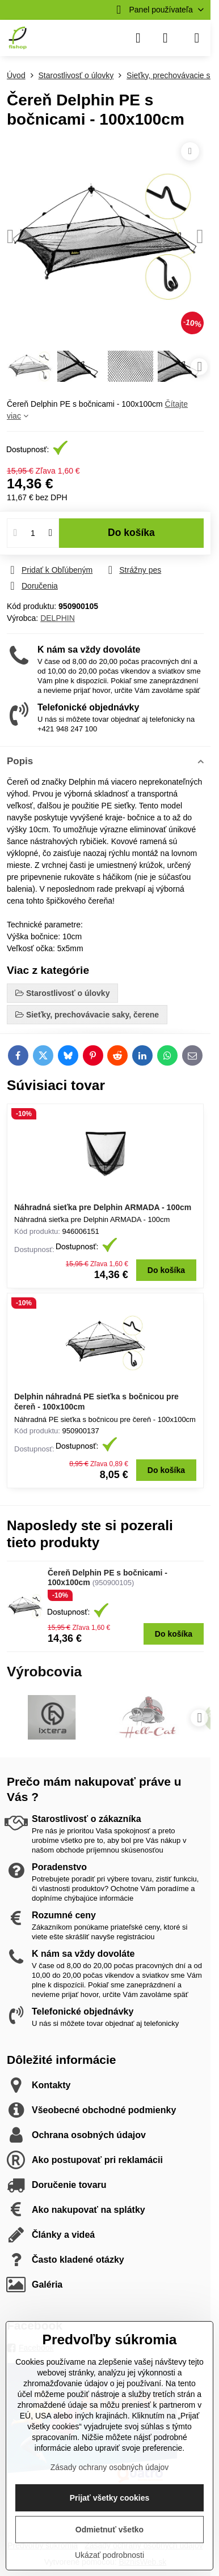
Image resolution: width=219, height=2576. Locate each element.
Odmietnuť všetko (109, 2529)
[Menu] (196, 38)
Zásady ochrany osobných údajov (109, 2467)
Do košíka (131, 532)
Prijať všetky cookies (110, 2497)
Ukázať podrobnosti (109, 2555)
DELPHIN (57, 618)
